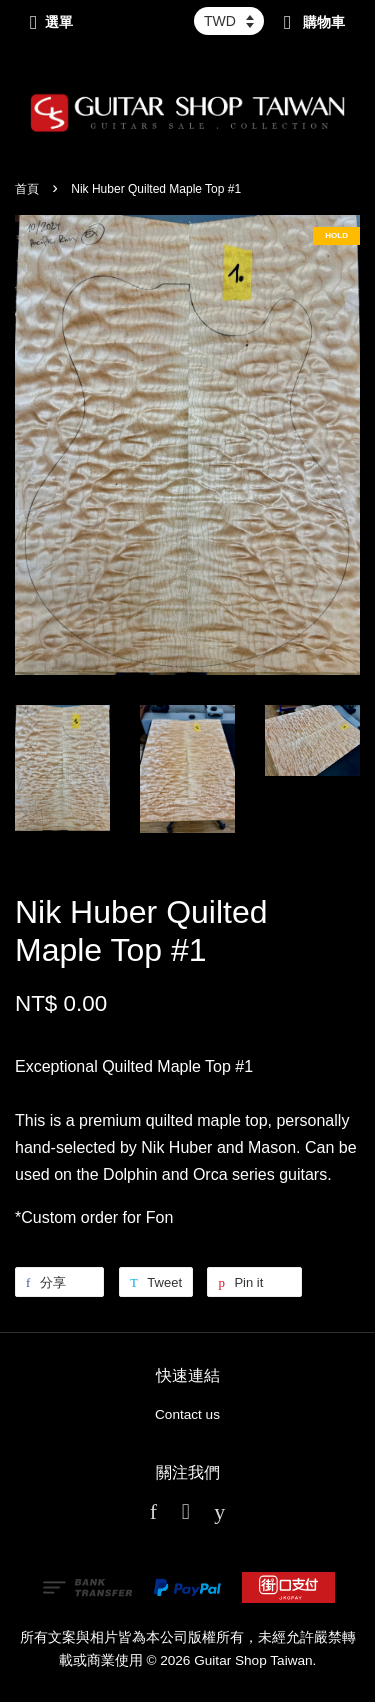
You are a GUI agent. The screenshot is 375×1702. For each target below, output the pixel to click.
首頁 (27, 189)
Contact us (187, 1414)
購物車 (314, 22)
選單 (51, 22)
